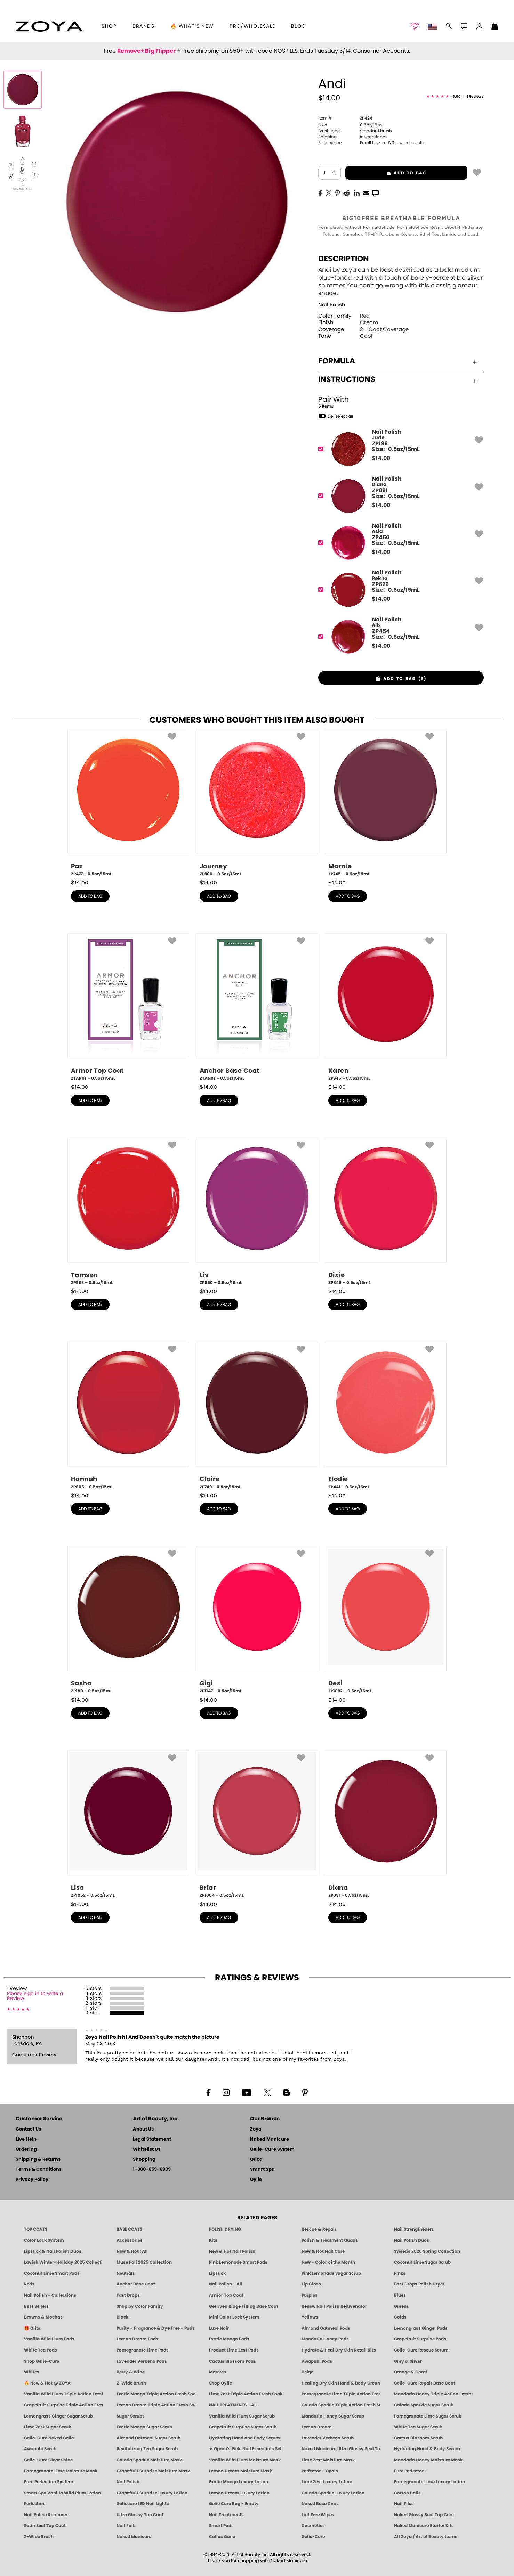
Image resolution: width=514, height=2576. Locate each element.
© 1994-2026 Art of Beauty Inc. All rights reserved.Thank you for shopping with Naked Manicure (257, 2558)
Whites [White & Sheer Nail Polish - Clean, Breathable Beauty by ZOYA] (31, 2372)
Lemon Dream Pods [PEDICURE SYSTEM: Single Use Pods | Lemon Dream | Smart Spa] (137, 2339)
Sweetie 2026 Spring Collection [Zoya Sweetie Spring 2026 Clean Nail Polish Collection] (427, 2251)
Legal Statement (152, 2139)
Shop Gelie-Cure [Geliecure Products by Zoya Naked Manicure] (41, 2361)
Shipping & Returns (38, 2159)
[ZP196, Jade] (398, 449)
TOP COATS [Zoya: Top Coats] (35, 2229)
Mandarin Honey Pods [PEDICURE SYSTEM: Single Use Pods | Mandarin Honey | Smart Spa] (325, 2339)
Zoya (256, 2129)
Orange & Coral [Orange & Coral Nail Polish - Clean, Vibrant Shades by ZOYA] (410, 2372)
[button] (49, 26)
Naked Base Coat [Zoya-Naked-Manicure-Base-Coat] (320, 2504)
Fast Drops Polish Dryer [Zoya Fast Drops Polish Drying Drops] (419, 2284)
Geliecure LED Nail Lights (143, 2504)
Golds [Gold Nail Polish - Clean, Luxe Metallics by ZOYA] (400, 2317)
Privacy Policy (32, 2179)
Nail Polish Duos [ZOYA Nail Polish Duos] (411, 2240)
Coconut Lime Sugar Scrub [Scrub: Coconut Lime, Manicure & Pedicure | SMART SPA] (422, 2262)
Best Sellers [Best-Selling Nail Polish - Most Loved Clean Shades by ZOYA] (36, 2306)
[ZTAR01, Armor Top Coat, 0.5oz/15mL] (128, 1007)
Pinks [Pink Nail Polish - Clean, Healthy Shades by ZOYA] (399, 2273)
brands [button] (143, 26)
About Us (143, 2129)
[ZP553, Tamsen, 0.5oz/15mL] (128, 1212)
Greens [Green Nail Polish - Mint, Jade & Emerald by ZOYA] (401, 2306)
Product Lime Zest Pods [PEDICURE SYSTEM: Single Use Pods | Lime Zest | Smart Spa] (234, 2350)
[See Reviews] (455, 96)
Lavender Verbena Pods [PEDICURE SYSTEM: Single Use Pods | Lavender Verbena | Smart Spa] (142, 2361)
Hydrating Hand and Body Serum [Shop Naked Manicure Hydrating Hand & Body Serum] (244, 2438)
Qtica (256, 2159)
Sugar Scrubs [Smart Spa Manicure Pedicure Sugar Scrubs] (131, 2416)
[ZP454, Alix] (398, 637)
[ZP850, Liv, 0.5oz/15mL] (257, 1212)
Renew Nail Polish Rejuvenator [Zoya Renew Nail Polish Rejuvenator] (334, 2306)
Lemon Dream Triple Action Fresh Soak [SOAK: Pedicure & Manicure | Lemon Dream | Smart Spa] (156, 2405)
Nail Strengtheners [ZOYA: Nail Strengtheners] (414, 2229)
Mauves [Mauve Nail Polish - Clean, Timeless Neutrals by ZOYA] (217, 2372)
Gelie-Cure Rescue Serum (421, 2350)
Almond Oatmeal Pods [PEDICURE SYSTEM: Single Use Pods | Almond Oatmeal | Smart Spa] (326, 2328)
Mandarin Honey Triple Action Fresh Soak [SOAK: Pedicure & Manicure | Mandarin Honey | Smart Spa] (433, 2394)
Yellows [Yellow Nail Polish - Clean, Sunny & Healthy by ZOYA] (310, 2317)
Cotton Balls (407, 2493)
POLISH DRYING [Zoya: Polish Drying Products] (225, 2229)
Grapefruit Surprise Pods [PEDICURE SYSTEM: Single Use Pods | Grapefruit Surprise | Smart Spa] (420, 2339)
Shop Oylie (220, 2383)
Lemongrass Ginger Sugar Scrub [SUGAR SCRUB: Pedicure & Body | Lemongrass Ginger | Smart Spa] (58, 2416)
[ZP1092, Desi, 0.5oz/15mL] (386, 1620)
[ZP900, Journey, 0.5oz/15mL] (257, 803)
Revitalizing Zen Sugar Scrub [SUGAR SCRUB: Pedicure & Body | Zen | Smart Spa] (147, 2449)
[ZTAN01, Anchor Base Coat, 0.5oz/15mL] (257, 1007)
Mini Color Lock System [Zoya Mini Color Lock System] (234, 2317)
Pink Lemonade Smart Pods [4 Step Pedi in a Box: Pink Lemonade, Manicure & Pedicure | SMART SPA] (238, 2262)
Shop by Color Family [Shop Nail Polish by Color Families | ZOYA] (140, 2306)
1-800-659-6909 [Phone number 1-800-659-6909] (152, 2169)
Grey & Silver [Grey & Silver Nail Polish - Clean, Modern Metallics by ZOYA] (408, 2361)
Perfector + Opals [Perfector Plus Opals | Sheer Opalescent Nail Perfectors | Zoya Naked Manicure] (320, 2471)
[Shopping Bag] (495, 27)
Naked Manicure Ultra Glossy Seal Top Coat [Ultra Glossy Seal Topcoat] (341, 2449)
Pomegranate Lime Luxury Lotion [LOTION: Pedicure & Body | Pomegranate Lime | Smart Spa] (429, 2482)
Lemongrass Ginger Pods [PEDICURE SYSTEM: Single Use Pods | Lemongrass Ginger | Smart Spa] (421, 2328)
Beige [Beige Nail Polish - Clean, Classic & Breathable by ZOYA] (307, 2372)
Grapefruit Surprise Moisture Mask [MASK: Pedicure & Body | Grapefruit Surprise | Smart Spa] (153, 2471)
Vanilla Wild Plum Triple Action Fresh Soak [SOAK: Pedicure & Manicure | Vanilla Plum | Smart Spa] (63, 2394)
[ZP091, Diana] (398, 496)
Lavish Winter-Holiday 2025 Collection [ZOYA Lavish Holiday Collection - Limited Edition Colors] (63, 2262)
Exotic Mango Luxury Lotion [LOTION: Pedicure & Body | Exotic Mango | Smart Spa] (238, 2482)
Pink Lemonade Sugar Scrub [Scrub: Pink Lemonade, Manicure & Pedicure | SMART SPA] (331, 2273)
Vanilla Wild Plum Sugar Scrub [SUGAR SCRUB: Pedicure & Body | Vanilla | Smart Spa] (242, 2416)
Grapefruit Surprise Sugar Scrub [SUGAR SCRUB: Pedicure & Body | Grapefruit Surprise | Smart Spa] (242, 2427)
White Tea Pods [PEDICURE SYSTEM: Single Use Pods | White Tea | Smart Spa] (40, 2350)
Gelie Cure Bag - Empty (234, 2504)
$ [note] (381, 458)
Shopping (144, 2159)
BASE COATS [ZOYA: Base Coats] (129, 2229)
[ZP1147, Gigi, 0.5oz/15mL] (257, 1620)
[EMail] (366, 192)
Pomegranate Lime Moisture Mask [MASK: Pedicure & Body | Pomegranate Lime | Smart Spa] (60, 2471)
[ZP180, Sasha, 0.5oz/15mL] (128, 1620)
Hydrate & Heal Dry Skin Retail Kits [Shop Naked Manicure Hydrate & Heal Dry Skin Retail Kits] (339, 2350)
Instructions (397, 379)
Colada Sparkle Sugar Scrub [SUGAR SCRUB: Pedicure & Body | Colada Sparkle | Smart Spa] (423, 2405)
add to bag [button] (385, 173)
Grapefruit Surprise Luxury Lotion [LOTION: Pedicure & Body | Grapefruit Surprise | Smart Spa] (152, 2493)
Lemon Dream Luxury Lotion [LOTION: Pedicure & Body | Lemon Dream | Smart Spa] (239, 2493)
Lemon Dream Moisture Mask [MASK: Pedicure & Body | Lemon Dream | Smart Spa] (240, 2471)
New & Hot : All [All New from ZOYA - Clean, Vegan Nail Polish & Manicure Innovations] (132, 2251)
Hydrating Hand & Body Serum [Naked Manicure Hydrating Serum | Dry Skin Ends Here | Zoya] (427, 2449)
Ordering (26, 2149)
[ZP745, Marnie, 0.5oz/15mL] (386, 803)
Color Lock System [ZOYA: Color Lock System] (44, 2240)
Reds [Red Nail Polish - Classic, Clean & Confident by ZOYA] (29, 2284)
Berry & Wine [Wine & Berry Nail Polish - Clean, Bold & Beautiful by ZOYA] (131, 2372)
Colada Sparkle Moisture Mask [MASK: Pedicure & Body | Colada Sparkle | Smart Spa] (149, 2460)
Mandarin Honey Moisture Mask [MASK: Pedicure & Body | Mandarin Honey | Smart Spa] (428, 2460)
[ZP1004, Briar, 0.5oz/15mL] (257, 1824)
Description (343, 259)
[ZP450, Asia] (398, 543)
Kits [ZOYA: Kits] (213, 2240)
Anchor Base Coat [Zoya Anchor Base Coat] (136, 2284)
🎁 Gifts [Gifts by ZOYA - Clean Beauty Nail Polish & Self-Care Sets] (32, 2328)
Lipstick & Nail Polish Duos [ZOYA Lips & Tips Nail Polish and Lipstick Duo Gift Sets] (52, 2251)
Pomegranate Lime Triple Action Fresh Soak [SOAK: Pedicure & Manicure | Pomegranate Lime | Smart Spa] (341, 2394)
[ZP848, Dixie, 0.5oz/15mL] (386, 1212)
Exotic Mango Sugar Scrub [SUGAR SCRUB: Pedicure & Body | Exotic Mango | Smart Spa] (144, 2427)
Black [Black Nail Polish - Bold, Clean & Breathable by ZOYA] (122, 2317)
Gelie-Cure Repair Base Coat (424, 2383)
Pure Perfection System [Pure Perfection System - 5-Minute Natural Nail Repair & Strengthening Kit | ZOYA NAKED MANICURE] (48, 2482)
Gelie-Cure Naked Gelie (49, 2438)
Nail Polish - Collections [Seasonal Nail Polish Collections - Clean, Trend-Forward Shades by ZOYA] (50, 2295)
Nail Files (404, 2504)
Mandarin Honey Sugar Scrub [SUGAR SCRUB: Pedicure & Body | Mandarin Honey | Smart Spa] (333, 2416)
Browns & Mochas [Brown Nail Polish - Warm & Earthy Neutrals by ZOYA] (43, 2317)
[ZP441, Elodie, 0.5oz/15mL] (386, 1416)
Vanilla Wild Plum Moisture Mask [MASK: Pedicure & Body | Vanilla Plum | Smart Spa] (245, 2460)
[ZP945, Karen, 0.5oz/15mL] (386, 1007)
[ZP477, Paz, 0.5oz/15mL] (128, 803)
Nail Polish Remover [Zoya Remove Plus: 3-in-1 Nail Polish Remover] (45, 2515)
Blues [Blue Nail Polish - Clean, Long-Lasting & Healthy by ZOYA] (400, 2295)
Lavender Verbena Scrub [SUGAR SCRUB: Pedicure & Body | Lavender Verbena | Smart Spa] (328, 2438)
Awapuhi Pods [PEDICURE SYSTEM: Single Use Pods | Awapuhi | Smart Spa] (317, 2361)
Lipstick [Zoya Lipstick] (217, 2273)
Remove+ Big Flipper (146, 51)
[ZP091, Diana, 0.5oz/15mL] (386, 1824)
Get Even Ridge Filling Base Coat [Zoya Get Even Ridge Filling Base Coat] (243, 2306)
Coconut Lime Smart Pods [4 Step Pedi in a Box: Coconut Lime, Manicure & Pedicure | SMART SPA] (52, 2273)
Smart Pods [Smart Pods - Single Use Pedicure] (221, 2526)
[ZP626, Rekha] (398, 590)
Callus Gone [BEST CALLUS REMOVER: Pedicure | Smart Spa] (222, 2537)
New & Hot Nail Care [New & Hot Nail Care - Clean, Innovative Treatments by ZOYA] (323, 2251)
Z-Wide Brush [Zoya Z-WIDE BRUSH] (39, 2537)
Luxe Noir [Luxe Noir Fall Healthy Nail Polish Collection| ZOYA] (219, 2328)
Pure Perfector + (410, 2471)
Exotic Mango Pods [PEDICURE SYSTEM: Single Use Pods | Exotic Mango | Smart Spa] (229, 2339)
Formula (397, 361)
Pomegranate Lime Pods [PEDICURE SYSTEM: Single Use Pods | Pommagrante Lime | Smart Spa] (143, 2350)
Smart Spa (262, 2169)
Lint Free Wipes (318, 2515)
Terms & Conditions (39, 2169)
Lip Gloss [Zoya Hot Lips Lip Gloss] (311, 2284)
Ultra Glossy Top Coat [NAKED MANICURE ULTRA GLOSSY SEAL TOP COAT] (140, 2515)
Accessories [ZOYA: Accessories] (130, 2240)
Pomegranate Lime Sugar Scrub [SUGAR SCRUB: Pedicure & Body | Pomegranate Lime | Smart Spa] (427, 2416)
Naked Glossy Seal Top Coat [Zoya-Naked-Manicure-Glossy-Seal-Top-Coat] (424, 2515)
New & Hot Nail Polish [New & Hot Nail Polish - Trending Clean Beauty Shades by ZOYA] (232, 2251)
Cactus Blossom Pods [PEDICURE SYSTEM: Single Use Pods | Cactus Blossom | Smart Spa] (232, 2361)
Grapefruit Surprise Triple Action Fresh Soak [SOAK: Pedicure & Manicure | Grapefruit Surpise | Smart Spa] (63, 2405)
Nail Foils (127, 2526)
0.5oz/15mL (350, 125)
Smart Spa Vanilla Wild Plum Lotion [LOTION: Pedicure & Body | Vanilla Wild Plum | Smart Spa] (62, 2493)
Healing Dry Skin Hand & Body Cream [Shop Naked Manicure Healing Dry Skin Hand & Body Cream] (341, 2383)
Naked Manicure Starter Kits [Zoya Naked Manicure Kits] (424, 2526)
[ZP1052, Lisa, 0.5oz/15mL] (128, 1824)
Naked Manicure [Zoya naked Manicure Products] (134, 2537)
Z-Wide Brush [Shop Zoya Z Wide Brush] (131, 2383)
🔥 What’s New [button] (192, 26)
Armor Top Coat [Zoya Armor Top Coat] (226, 2295)
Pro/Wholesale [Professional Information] (252, 26)
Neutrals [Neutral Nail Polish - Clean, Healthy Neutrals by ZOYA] (126, 2273)
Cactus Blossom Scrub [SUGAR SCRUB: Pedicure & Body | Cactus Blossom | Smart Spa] (418, 2438)
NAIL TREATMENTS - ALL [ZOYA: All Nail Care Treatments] (233, 2405)
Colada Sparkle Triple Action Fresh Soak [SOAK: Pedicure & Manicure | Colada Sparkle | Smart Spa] (341, 2405)
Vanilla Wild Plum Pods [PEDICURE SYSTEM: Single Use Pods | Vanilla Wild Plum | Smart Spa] (49, 2339)
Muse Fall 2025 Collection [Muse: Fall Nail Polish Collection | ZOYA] (144, 2262)
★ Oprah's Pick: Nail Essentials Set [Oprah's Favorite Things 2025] (245, 2449)
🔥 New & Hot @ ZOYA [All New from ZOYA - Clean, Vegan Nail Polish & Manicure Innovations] (47, 2383)
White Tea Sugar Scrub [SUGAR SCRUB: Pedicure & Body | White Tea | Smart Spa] (418, 2427)
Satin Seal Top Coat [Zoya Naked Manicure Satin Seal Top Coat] (45, 2526)
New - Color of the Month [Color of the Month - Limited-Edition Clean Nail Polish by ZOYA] (328, 2262)
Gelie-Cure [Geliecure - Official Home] (313, 2537)
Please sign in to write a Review (35, 1996)
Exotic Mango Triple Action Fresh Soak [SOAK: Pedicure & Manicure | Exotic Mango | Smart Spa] (156, 2394)
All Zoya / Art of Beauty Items (425, 2537)
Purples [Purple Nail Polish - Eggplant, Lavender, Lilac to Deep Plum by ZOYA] (310, 2295)
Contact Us (28, 2129)
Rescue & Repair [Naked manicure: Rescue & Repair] (319, 2229)
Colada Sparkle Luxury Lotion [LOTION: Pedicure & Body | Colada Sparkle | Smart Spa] (333, 2493)
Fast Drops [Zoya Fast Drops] (128, 2295)
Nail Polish (331, 305)
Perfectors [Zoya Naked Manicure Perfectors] (35, 2504)
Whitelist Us (146, 2149)
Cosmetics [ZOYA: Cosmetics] (313, 2526)
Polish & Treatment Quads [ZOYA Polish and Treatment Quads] (330, 2240)
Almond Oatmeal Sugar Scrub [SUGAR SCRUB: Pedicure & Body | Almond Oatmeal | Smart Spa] (148, 2438)
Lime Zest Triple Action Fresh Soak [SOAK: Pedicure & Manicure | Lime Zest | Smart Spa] (245, 2394)
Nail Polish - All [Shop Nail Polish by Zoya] (225, 2284)
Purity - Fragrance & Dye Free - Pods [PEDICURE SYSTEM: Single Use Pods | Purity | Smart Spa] (156, 2328)
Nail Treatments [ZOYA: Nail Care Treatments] (226, 2515)
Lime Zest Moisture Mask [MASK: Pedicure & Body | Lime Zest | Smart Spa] (328, 2460)
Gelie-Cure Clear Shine (48, 2460)
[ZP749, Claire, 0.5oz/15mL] (257, 1416)
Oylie (256, 2179)
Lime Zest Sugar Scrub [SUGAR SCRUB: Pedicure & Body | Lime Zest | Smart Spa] (47, 2427)
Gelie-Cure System (272, 2149)
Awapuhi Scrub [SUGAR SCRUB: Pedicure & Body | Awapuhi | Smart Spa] (40, 2449)
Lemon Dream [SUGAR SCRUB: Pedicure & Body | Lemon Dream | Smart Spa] (317, 2427)
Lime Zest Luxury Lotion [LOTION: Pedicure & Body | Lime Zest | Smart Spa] (327, 2482)
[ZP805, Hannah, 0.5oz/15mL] (128, 1416)
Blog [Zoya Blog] (298, 26)
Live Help (26, 2139)
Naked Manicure (269, 2139)
